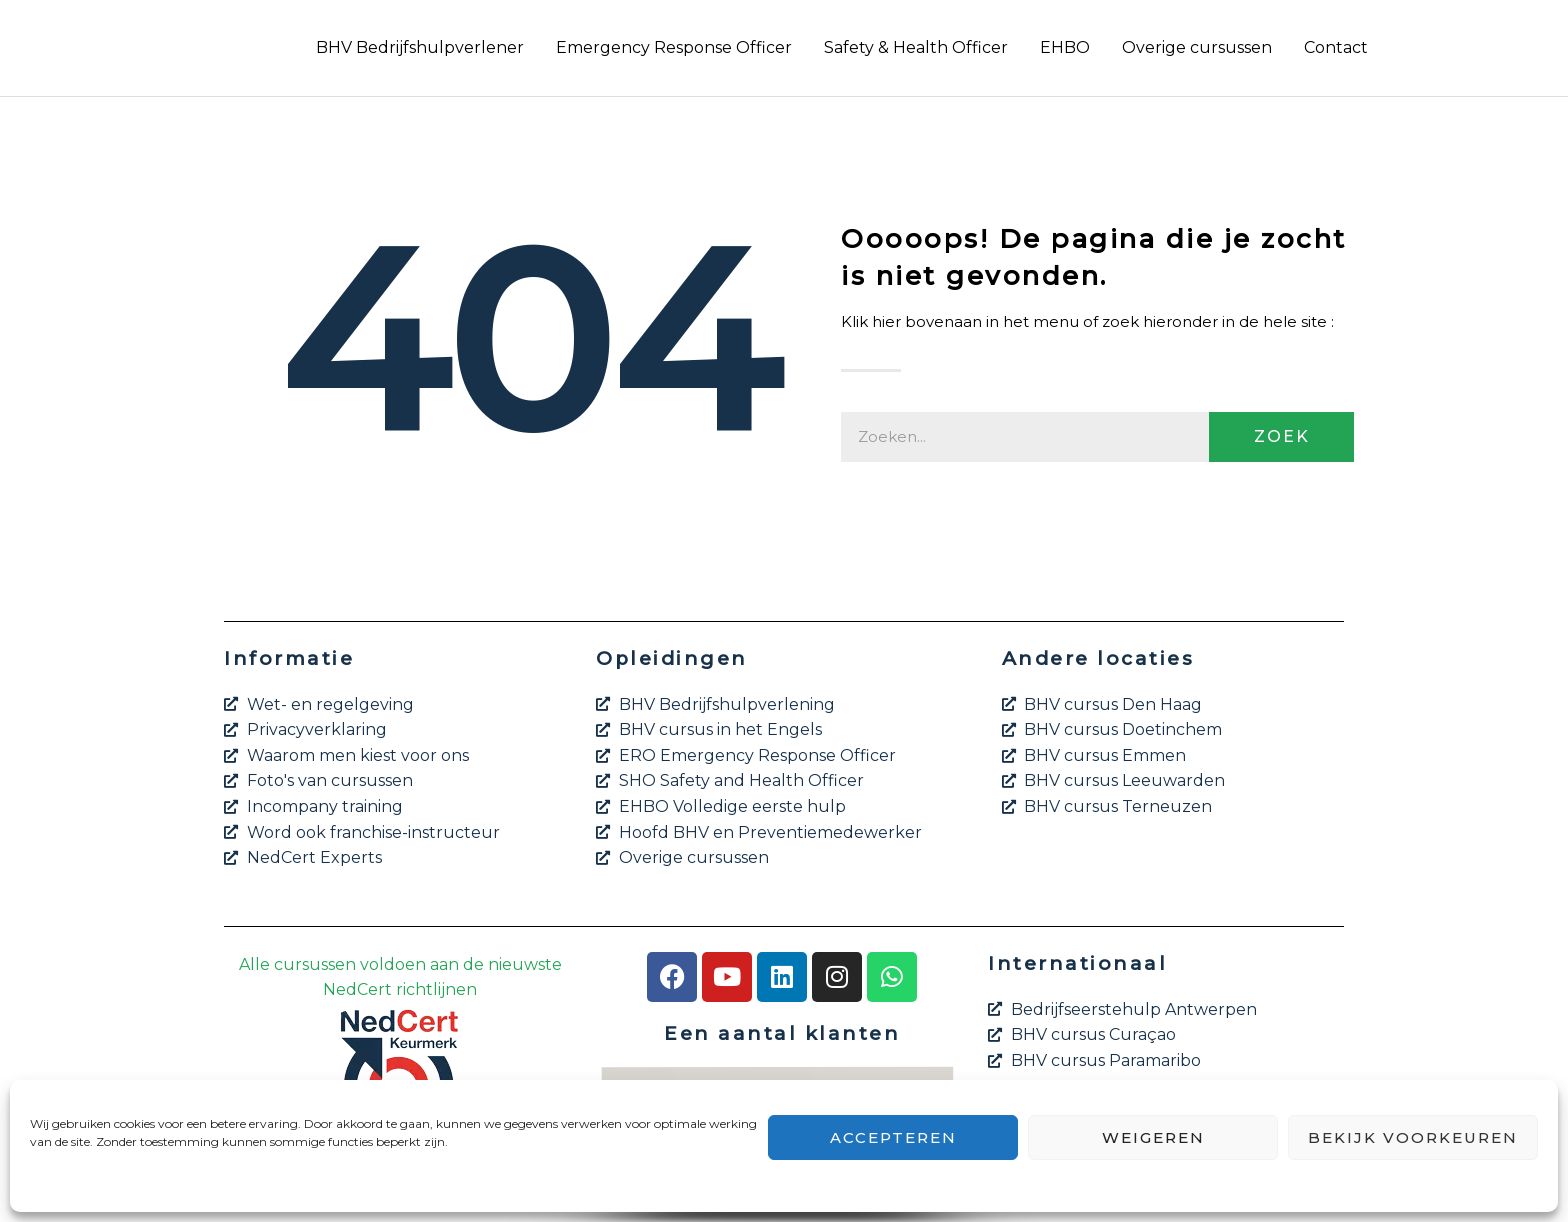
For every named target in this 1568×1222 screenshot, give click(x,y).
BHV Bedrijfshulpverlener (420, 47)
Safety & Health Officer (916, 47)
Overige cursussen (1197, 47)
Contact (1336, 47)
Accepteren (893, 1137)
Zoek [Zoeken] (1282, 436)
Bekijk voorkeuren (1413, 1137)
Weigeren (1153, 1137)
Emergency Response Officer (674, 47)
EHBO (1065, 47)
